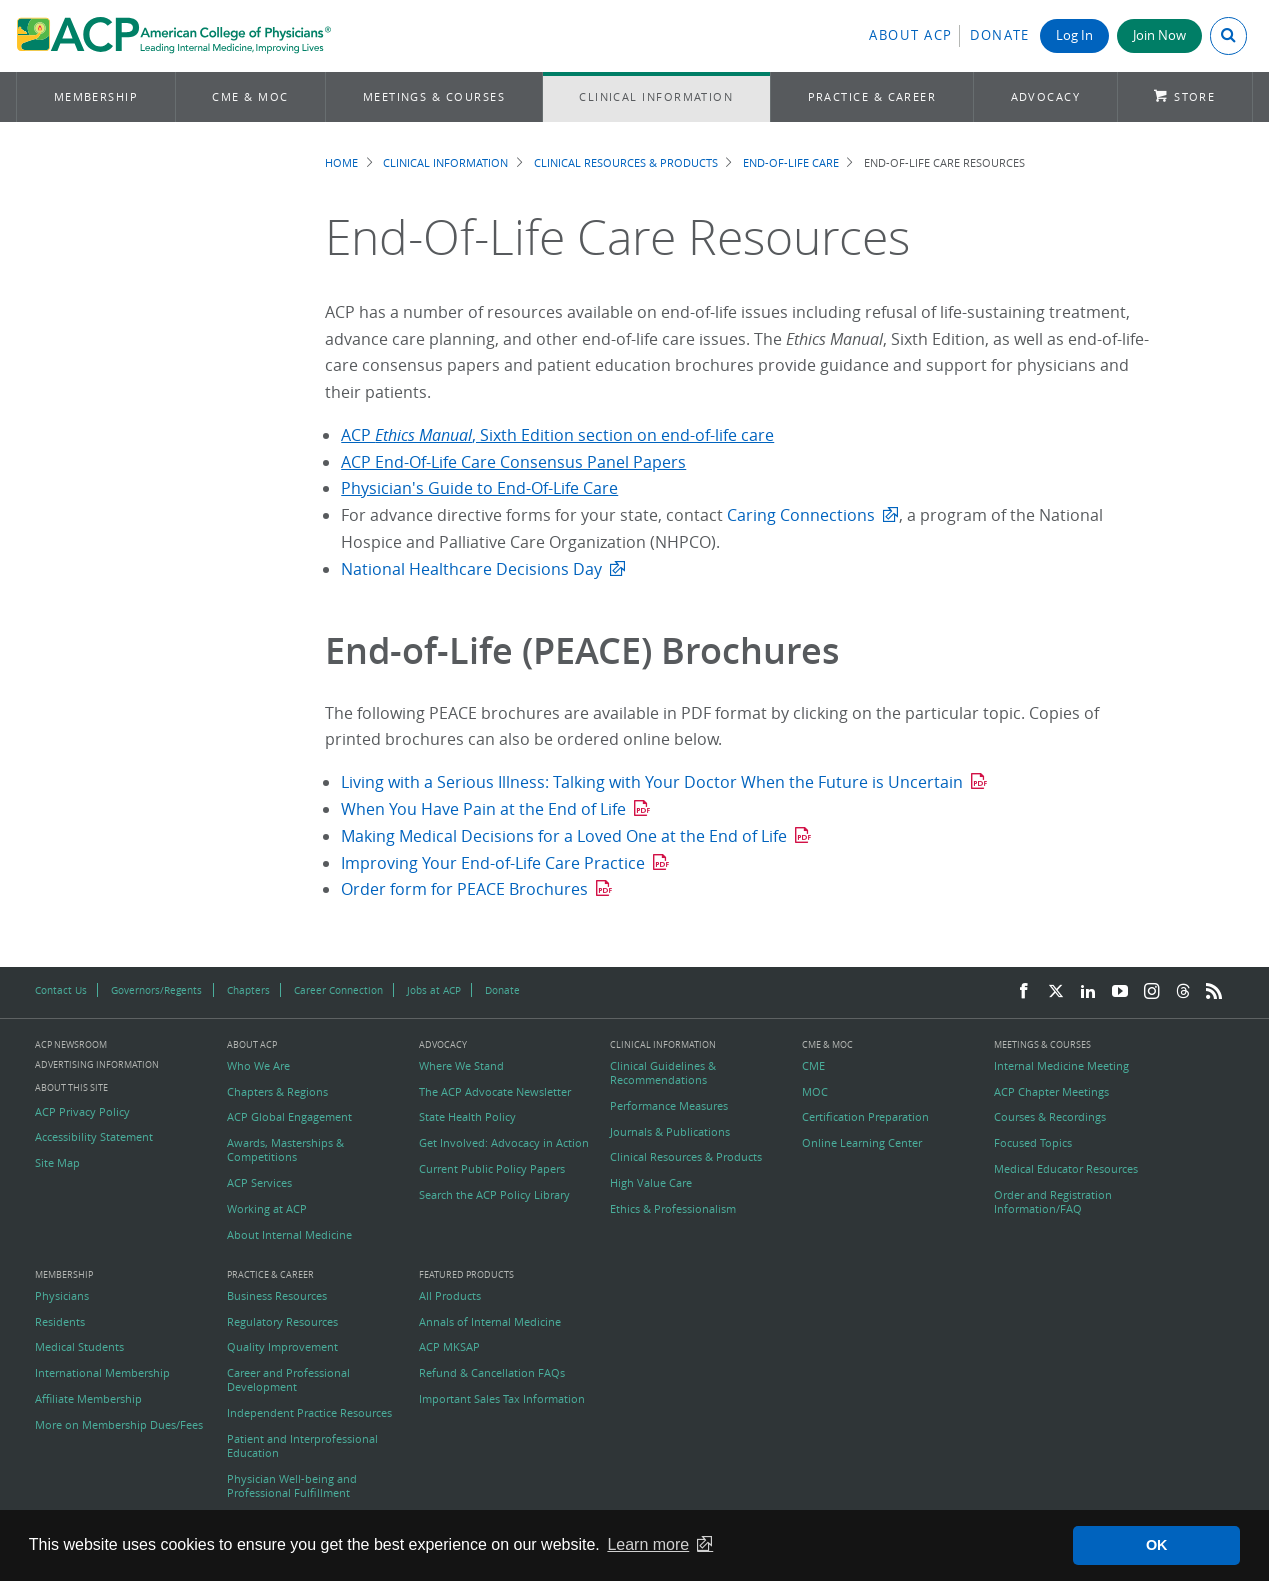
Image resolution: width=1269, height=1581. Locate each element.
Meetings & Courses (434, 96)
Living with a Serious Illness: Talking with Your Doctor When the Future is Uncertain (652, 782)
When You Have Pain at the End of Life (483, 809)
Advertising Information (97, 1064)
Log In (1074, 35)
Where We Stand (461, 1066)
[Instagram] (1152, 992)
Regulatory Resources (282, 1322)
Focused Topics (1033, 1143)
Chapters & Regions (277, 1092)
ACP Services (259, 1183)
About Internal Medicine (289, 1235)
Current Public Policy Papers (492, 1169)
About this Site (71, 1087)
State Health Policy (467, 1117)
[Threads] (1183, 992)
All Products (450, 1296)
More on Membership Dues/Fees (119, 1425)
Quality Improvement (282, 1347)
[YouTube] (1120, 992)
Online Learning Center (862, 1143)
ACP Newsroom (71, 1045)
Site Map (57, 1163)
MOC (815, 1092)
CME (813, 1066)
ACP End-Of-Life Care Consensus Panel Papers (513, 462)
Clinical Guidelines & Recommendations (663, 1073)
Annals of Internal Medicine (490, 1322)
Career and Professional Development (288, 1380)
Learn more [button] (648, 1544)
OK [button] (1157, 1545)
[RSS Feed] (1214, 992)
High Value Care (651, 1183)
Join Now (1159, 35)
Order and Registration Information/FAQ (1053, 1202)
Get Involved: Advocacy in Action (504, 1143)
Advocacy (1046, 96)
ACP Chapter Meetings (1051, 1092)
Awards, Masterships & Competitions (285, 1150)
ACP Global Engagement (289, 1117)
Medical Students (79, 1347)
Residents (60, 1322)
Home (341, 162)
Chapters (248, 990)
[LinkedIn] (1088, 992)
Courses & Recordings (1050, 1117)
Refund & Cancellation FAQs (492, 1373)
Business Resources (277, 1296)
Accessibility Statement (94, 1137)
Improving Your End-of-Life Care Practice (493, 863)
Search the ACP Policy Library (494, 1195)
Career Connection (338, 990)
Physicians (62, 1296)
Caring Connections (801, 515)
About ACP (911, 35)
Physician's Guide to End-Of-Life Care (479, 488)
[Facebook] (1024, 992)
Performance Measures (669, 1106)
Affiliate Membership (88, 1399)
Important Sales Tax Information (502, 1399)
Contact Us (61, 990)
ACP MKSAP (449, 1347)
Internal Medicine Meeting (1061, 1066)
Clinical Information (656, 96)
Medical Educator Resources (1066, 1169)
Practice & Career (872, 96)
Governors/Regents (156, 990)
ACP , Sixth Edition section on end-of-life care (557, 435)
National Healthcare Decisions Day (471, 569)
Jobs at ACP (434, 990)
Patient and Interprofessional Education (302, 1446)
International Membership (102, 1373)
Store (1194, 96)
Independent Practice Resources (309, 1413)
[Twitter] (1056, 992)
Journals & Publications (670, 1132)
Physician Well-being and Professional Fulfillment (292, 1486)
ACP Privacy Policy (82, 1112)
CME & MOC (250, 96)
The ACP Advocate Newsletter (495, 1092)
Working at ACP (267, 1209)
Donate (1000, 35)
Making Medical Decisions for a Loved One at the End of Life (564, 836)
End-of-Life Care (791, 162)
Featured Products (466, 1275)
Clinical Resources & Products (626, 162)
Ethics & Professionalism (673, 1209)
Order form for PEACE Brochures (464, 889)
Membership (96, 96)
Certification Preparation (865, 1117)
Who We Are (258, 1066)
